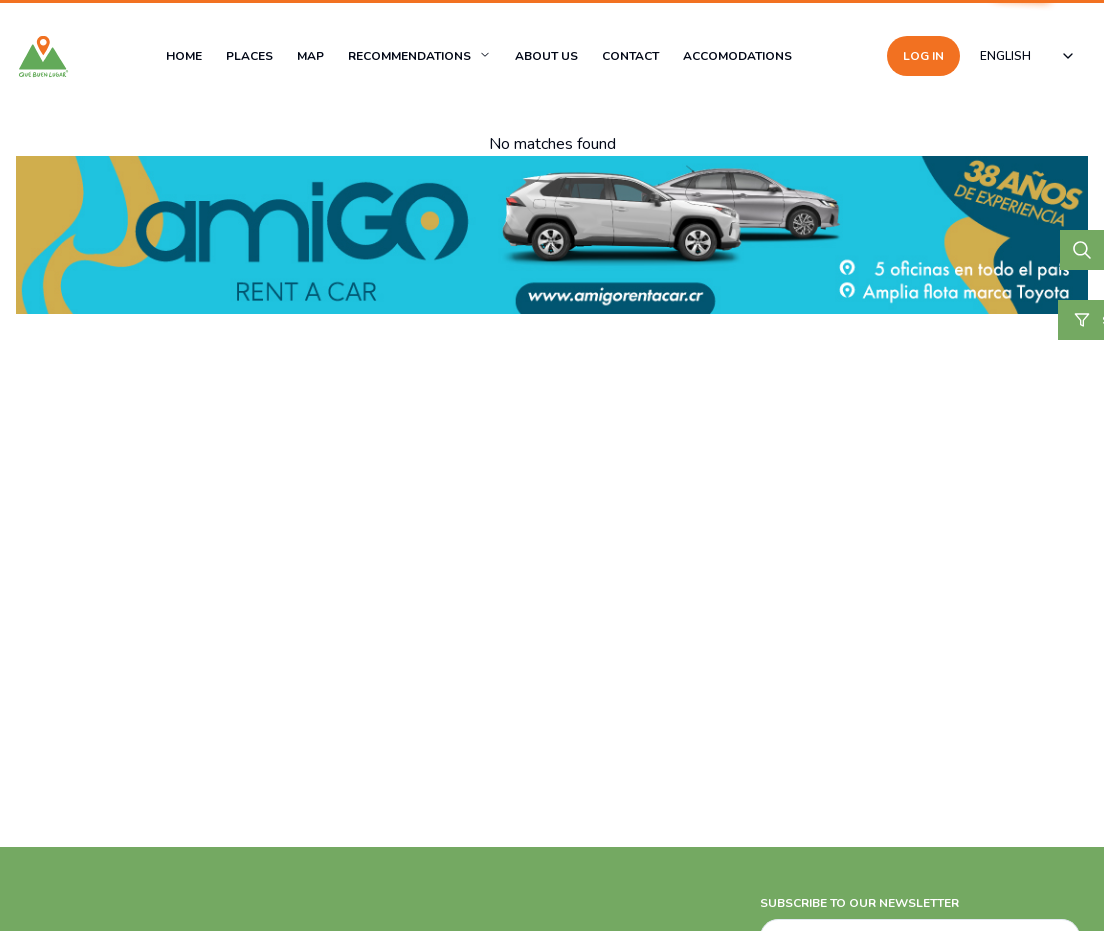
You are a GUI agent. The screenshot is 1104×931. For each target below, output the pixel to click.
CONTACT (630, 56)
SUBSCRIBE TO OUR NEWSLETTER (859, 903)
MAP (310, 56)
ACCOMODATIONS (737, 56)
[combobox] (1028, 56)
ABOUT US (546, 56)
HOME (184, 56)
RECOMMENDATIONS (409, 56)
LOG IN (923, 56)
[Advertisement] (552, 781)
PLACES (249, 56)
